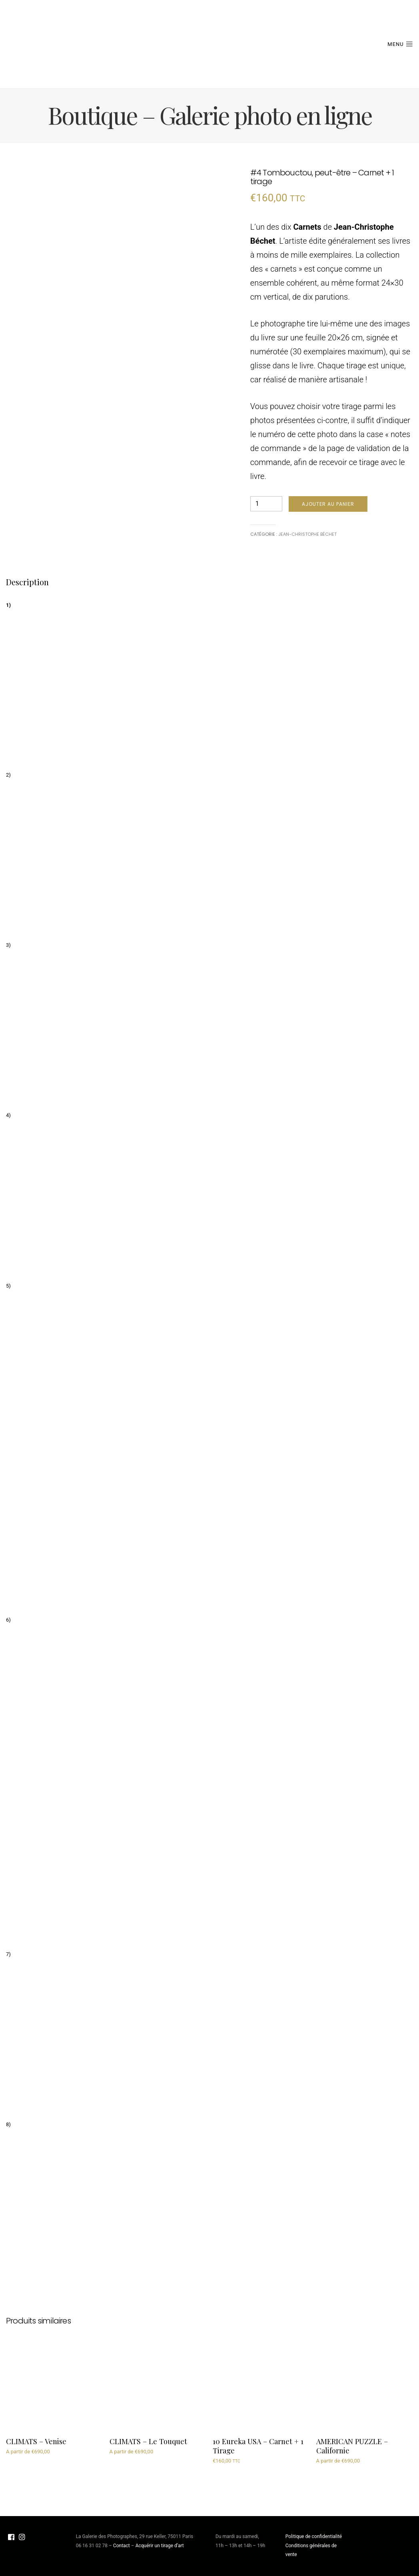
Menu (400, 43)
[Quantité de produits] (266, 503)
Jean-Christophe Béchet (307, 534)
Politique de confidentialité (313, 2536)
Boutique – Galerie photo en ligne (210, 115)
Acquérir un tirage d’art (160, 2545)
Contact (121, 2545)
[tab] (27, 582)
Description (27, 581)
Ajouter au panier (328, 504)
